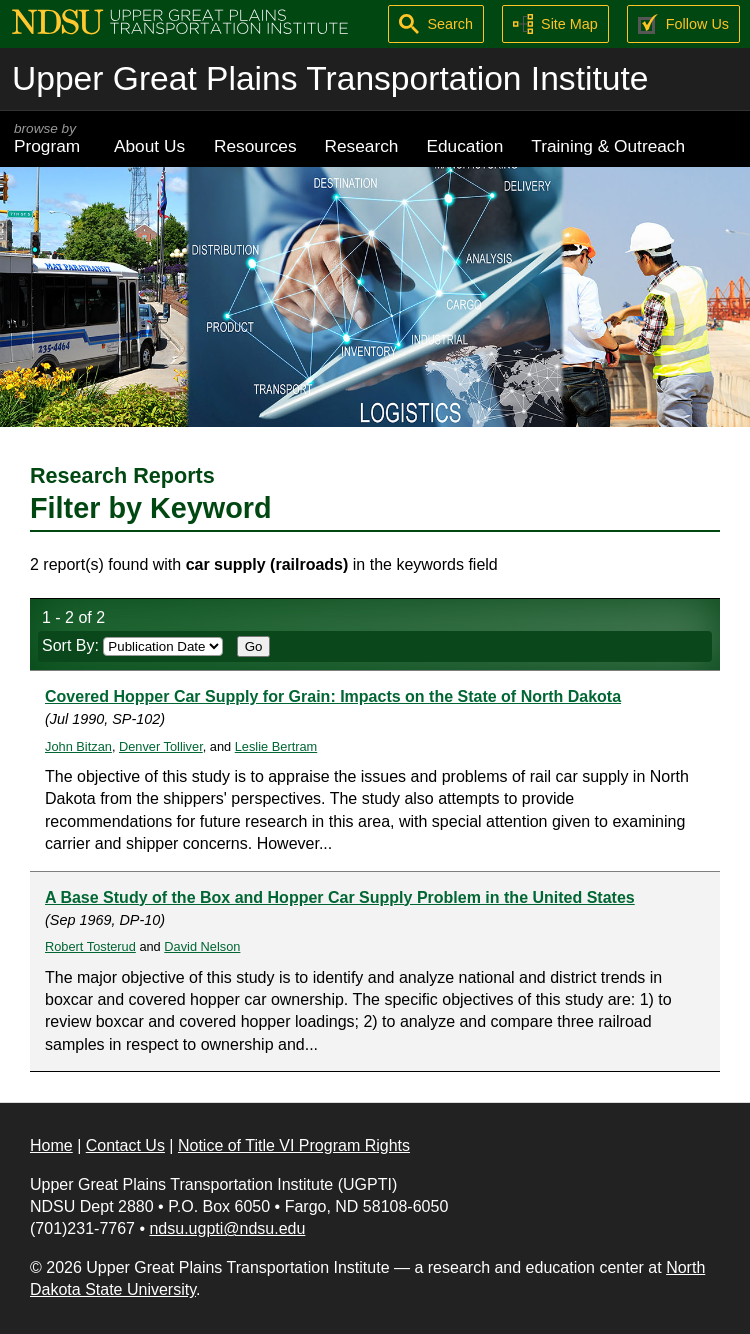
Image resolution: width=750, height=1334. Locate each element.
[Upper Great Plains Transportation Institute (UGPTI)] (180, 20)
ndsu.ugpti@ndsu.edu (227, 1228)
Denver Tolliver (161, 746)
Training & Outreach (608, 146)
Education (464, 146)
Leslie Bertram (276, 746)
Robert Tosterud (90, 946)
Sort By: (132, 645)
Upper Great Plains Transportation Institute (330, 78)
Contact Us (125, 1145)
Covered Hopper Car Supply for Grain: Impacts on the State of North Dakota (333, 696)
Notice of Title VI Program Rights (294, 1145)
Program (50, 138)
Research (362, 146)
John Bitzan (78, 746)
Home (51, 1145)
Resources (255, 146)
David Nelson (202, 946)
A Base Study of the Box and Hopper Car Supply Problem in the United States (340, 897)
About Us (149, 146)
